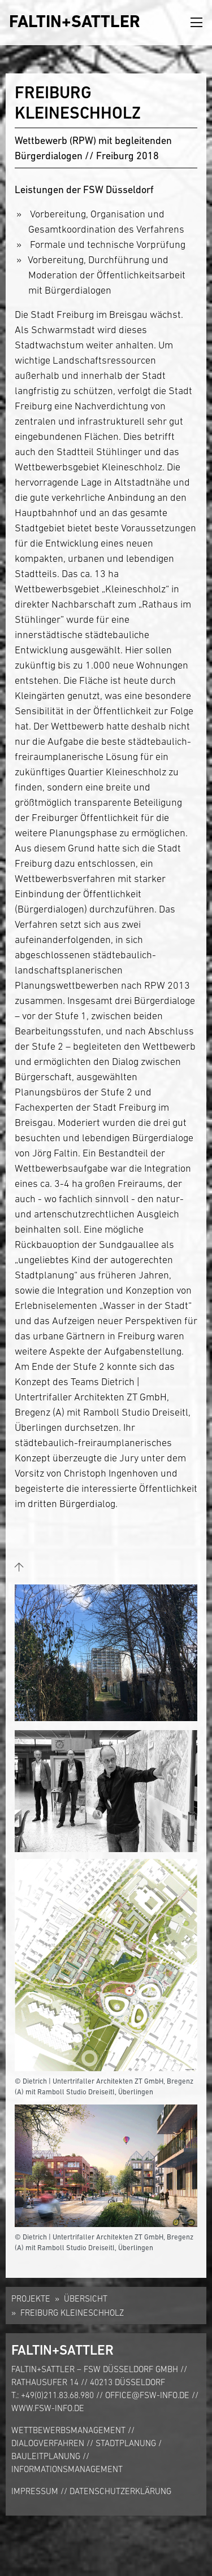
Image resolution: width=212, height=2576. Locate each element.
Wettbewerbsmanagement (68, 2430)
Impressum (34, 2491)
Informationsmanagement (67, 2469)
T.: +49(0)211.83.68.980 (52, 2395)
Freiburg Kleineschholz (72, 2312)
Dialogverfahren (47, 2443)
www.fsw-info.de (47, 2408)
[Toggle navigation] (196, 23)
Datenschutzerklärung (120, 2491)
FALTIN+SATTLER (74, 21)
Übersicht (85, 2298)
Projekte (30, 2298)
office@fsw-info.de (147, 2395)
